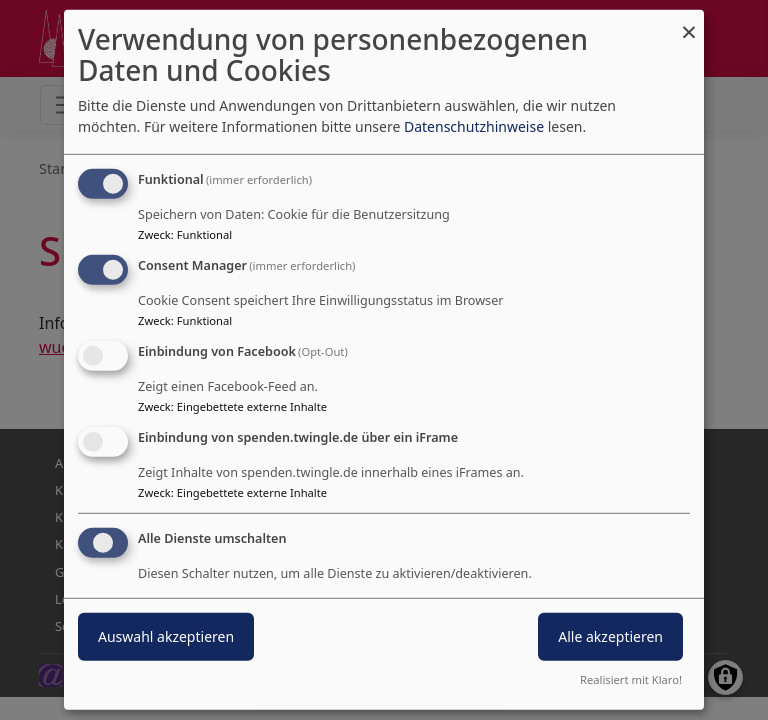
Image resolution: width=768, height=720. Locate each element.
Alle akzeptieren (610, 635)
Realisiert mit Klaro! (631, 679)
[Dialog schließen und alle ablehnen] (689, 22)
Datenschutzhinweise (474, 126)
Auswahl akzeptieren (166, 635)
